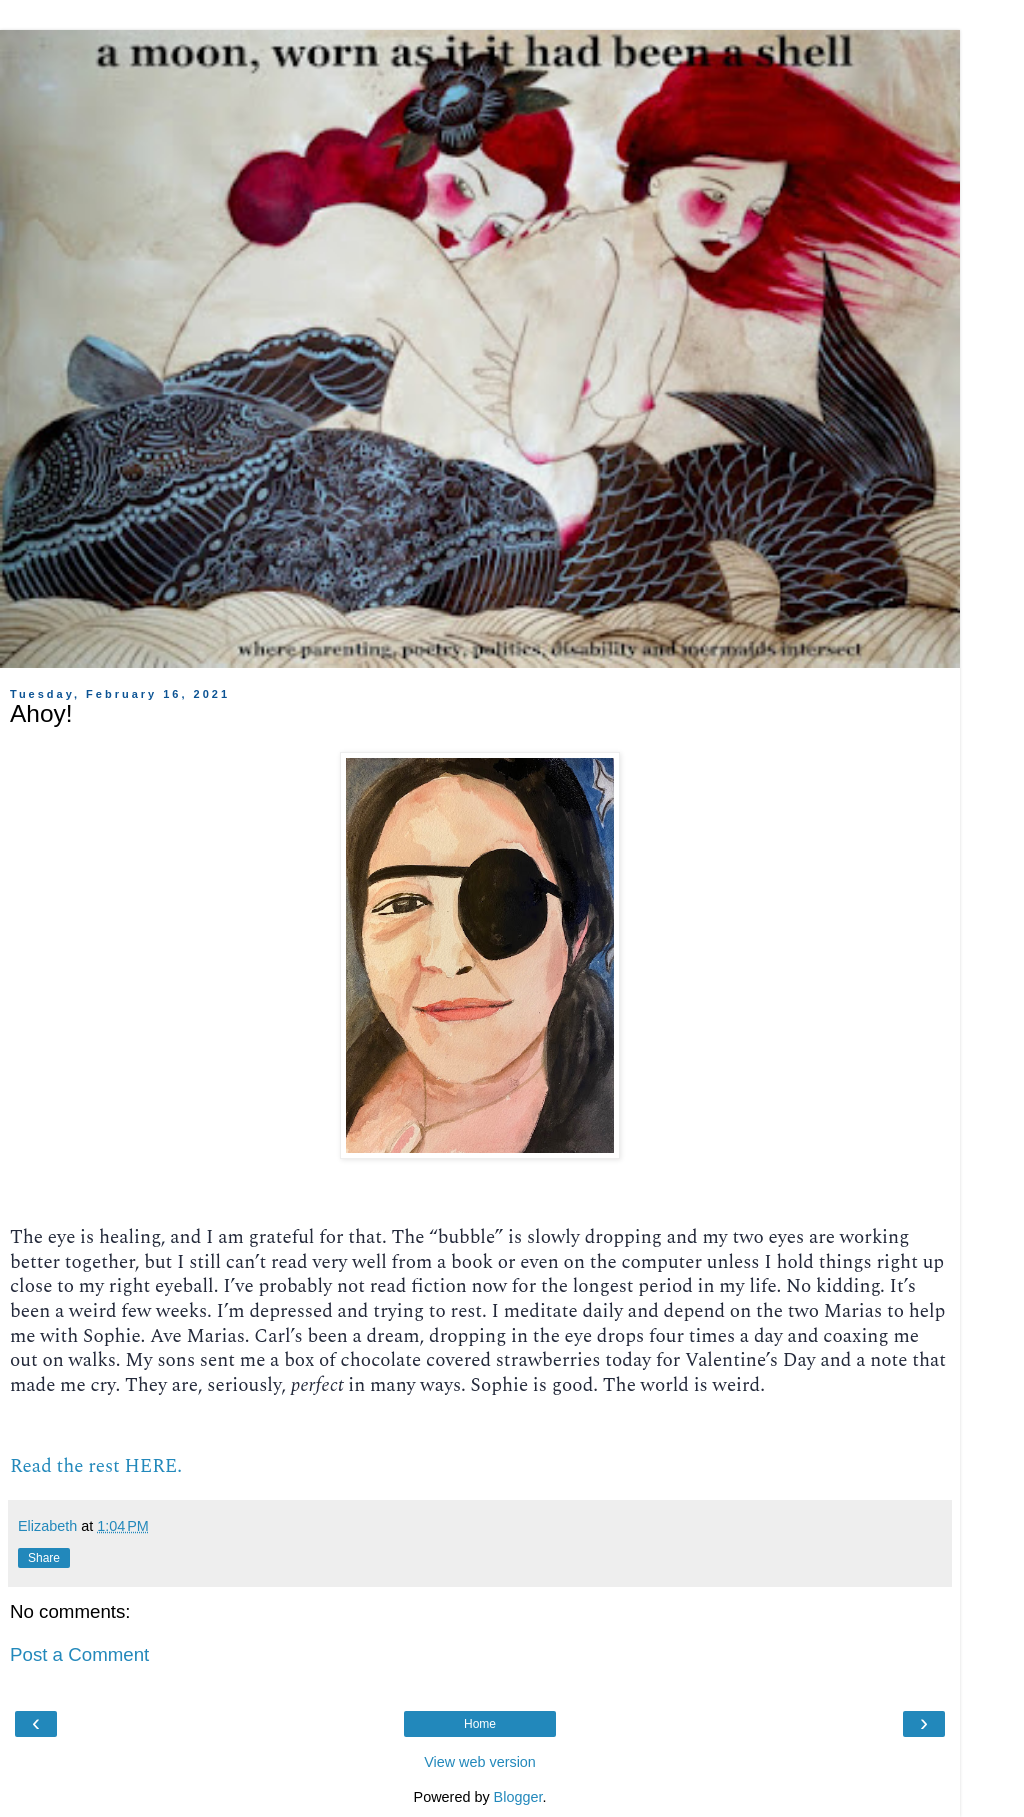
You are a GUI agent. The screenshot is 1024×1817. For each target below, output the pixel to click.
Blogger (518, 1797)
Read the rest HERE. (96, 1466)
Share (44, 1558)
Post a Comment (79, 1654)
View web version (480, 1762)
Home (480, 1724)
